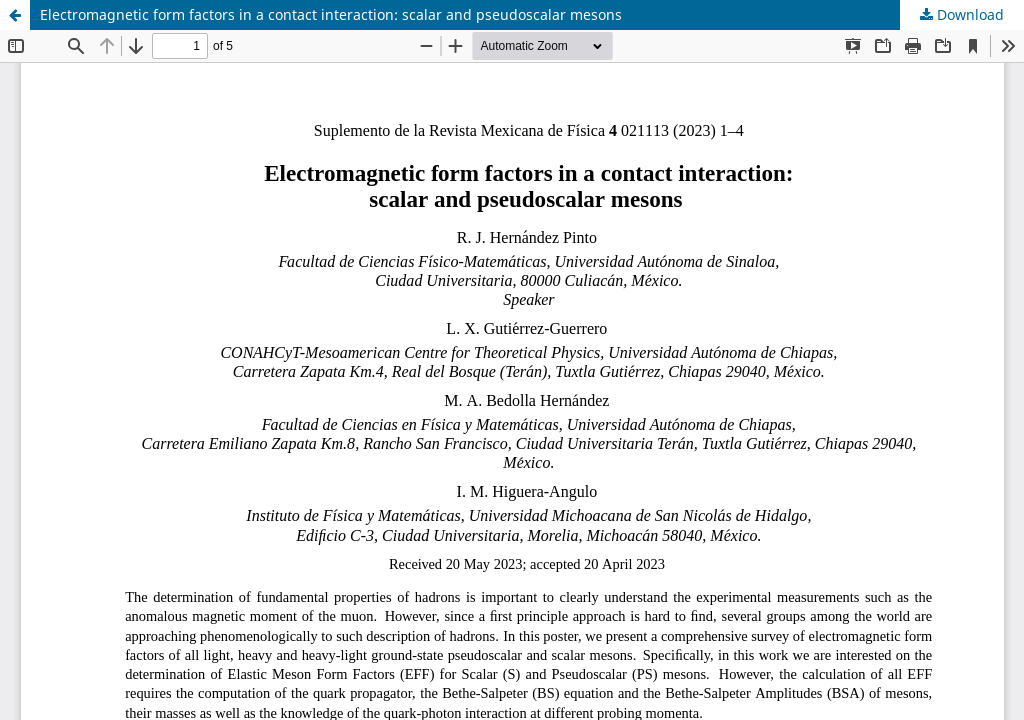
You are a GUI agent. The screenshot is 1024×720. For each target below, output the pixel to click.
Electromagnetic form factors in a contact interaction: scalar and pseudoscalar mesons (331, 14)
